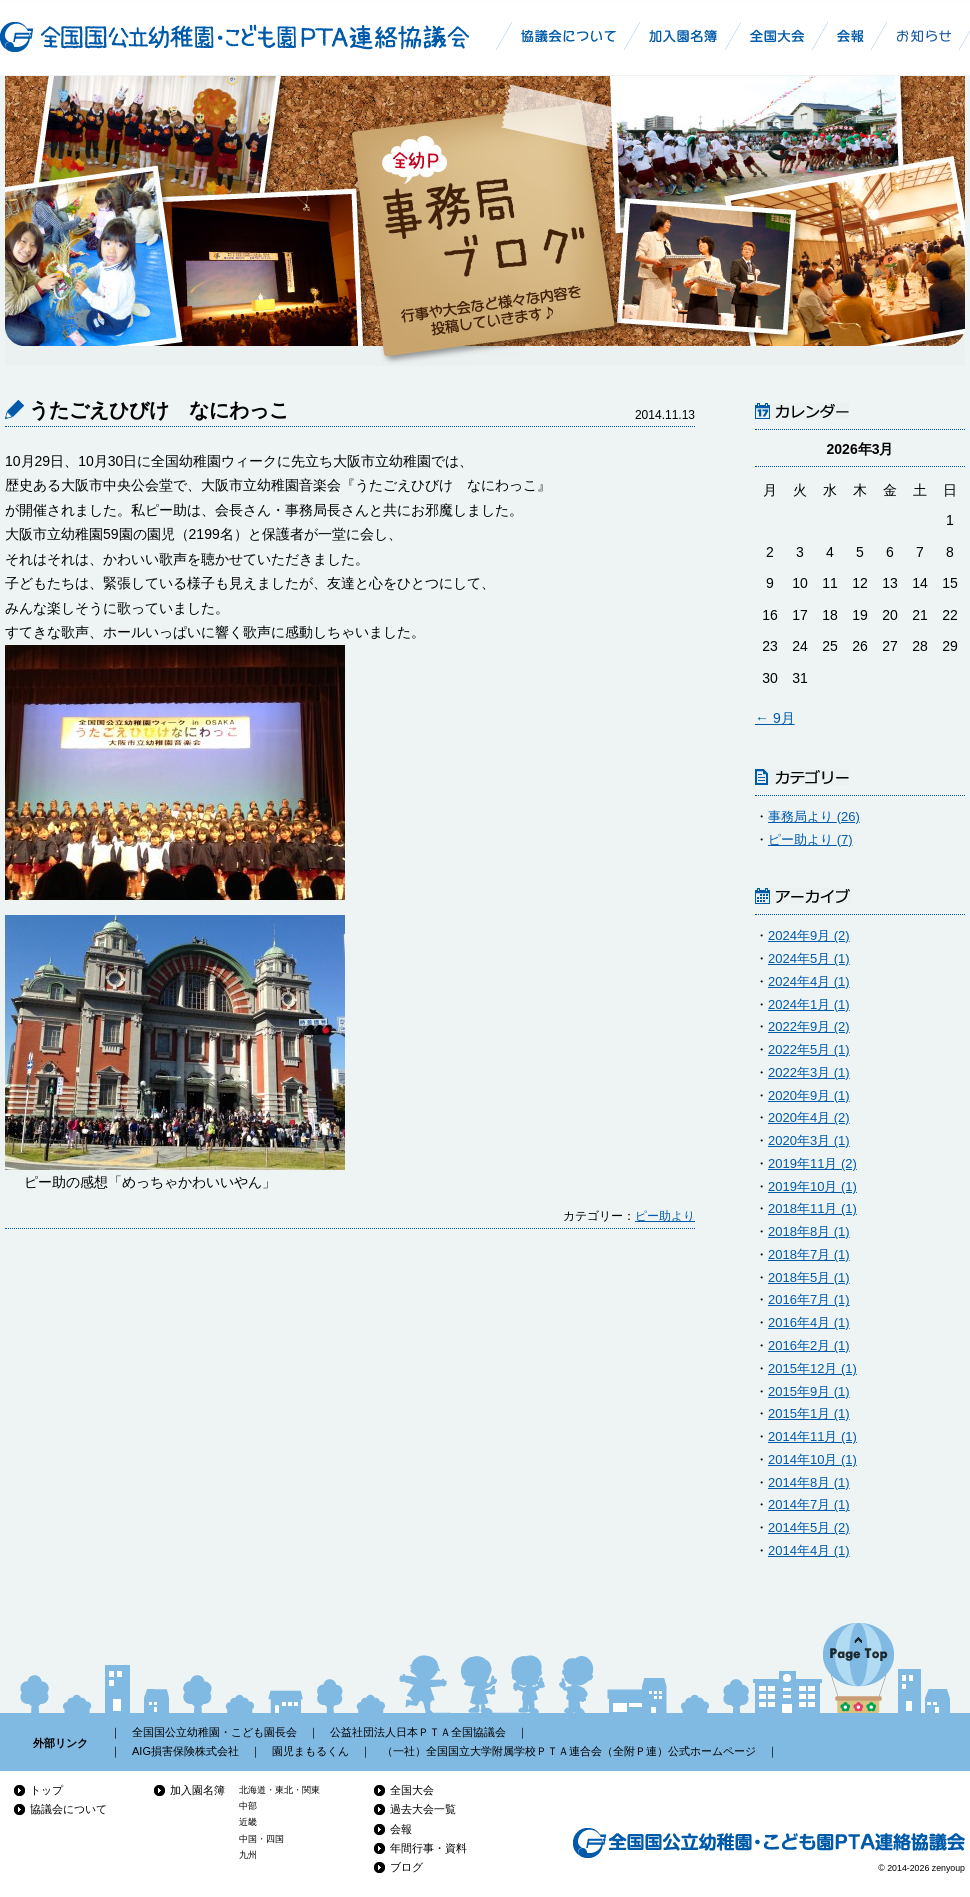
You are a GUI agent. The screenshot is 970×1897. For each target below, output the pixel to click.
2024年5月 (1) (809, 958)
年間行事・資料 (428, 1848)
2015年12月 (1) (812, 1368)
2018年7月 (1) (809, 1254)
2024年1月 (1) (809, 1004)
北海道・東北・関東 (279, 1790)
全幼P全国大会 (777, 36)
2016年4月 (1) (809, 1322)
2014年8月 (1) (809, 1482)
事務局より (814, 816)
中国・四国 (261, 1839)
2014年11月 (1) (812, 1436)
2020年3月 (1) (809, 1140)
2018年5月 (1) (809, 1277)
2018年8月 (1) (809, 1231)
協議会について (68, 1809)
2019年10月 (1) (812, 1186)
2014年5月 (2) (809, 1527)
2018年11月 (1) (812, 1208)
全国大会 (412, 1790)
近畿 (248, 1822)
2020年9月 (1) (809, 1095)
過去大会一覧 (423, 1809)
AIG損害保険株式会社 (185, 1751)
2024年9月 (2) (809, 935)
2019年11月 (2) (812, 1163)
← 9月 (775, 718)
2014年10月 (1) (812, 1459)
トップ (46, 1790)
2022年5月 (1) (809, 1049)
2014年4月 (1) (809, 1550)
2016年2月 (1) (809, 1345)
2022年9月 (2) (809, 1026)
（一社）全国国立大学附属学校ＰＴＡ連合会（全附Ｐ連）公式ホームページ (569, 1751)
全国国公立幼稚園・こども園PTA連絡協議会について (565, 36)
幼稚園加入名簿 (684, 36)
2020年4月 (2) (809, 1117)
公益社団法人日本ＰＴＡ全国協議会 (418, 1732)
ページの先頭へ (858, 1668)
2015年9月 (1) (809, 1391)
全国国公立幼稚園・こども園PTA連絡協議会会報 (855, 36)
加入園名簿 (197, 1790)
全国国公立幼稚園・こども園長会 (214, 1732)
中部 (248, 1806)
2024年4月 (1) (809, 981)
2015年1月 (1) (809, 1413)
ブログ (406, 1867)
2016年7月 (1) (809, 1299)
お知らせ (925, 36)
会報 (401, 1829)
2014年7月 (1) (809, 1504)
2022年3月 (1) (809, 1072)
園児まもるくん (310, 1751)
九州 (248, 1855)
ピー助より (665, 1216)
